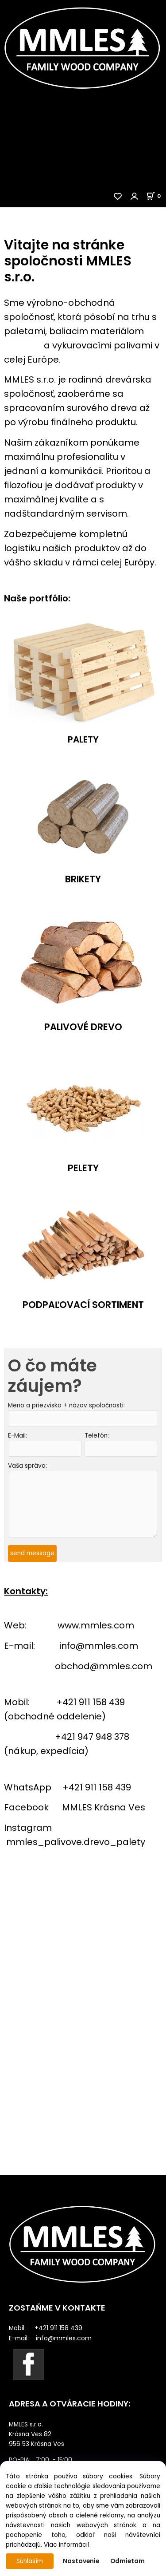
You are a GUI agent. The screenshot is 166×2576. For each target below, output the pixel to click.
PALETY (83, 740)
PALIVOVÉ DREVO (83, 1026)
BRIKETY (83, 878)
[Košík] (156, 196)
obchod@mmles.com (103, 1666)
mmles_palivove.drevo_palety (75, 1842)
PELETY (83, 1168)
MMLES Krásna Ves (103, 1807)
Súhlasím (29, 2561)
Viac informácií (66, 2544)
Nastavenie (81, 2561)
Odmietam (127, 2561)
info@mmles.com (98, 1646)
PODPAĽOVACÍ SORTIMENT (83, 1304)
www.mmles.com (96, 1625)
